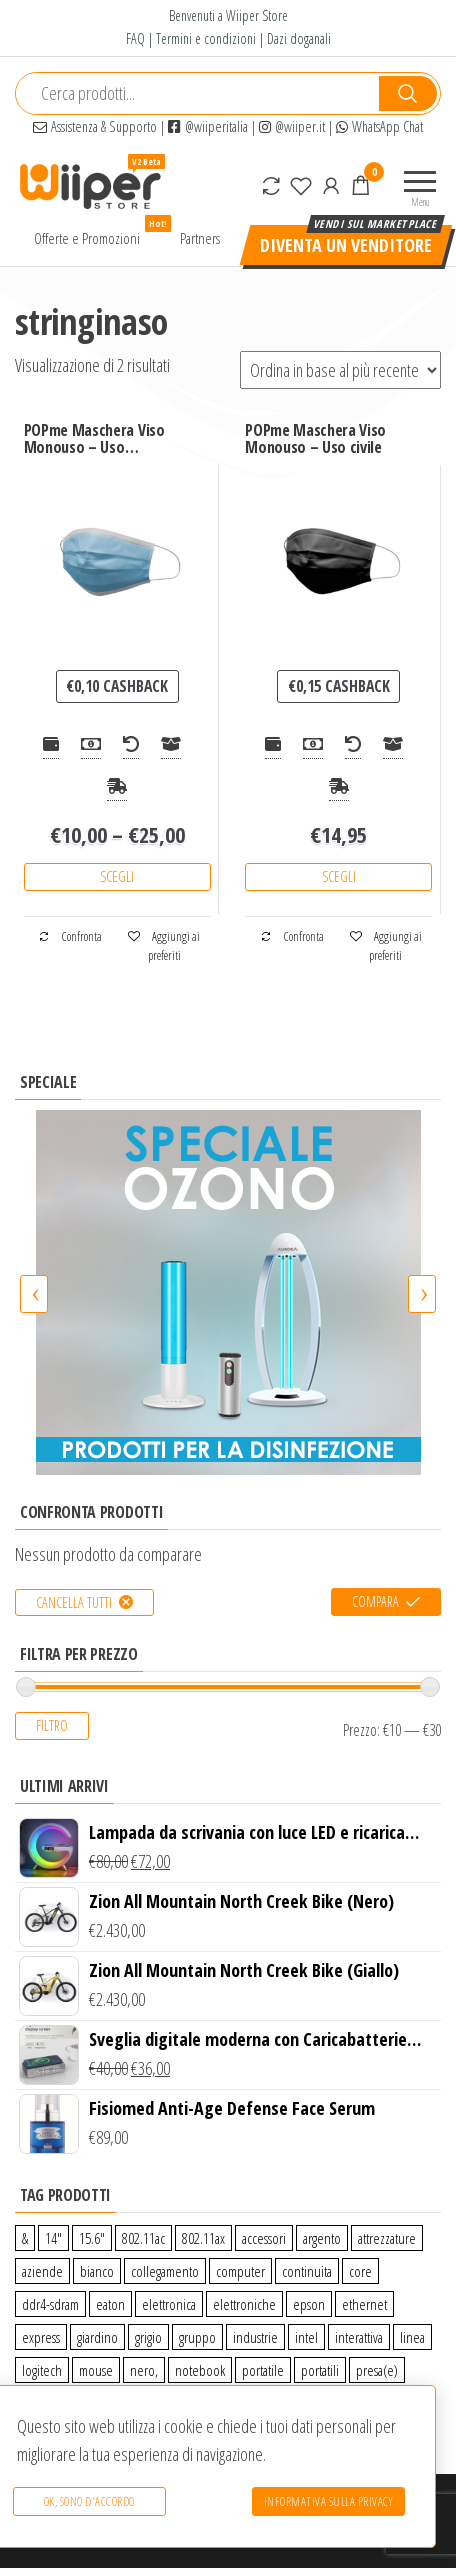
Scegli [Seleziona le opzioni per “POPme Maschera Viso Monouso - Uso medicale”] (117, 876)
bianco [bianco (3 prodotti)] (97, 2271)
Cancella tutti (74, 1602)
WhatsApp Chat (379, 126)
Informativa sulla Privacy (329, 2502)
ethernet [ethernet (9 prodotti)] (364, 2304)
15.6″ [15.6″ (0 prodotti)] (92, 2238)
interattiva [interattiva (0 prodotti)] (359, 2337)
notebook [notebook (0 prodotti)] (200, 2370)
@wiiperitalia (208, 126)
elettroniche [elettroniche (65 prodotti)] (244, 2304)
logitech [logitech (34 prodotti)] (42, 2370)
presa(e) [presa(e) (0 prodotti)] (377, 2370)
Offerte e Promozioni (94, 233)
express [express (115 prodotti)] (41, 2337)
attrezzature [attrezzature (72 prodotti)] (387, 2238)
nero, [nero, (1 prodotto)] (144, 2370)
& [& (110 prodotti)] (25, 2238)
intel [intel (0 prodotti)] (306, 2337)
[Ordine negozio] (340, 370)
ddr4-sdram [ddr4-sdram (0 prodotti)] (50, 2304)
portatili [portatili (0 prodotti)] (320, 2370)
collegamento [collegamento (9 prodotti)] (165, 2271)
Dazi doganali (299, 38)
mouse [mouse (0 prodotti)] (96, 2370)
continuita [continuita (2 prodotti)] (307, 2271)
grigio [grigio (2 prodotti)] (148, 2337)
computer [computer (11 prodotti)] (240, 2271)
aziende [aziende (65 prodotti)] (42, 2271)
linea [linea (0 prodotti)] (412, 2337)
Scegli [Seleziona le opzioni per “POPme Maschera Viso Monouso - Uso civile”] (339, 876)
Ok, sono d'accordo (88, 2502)
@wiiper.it (292, 126)
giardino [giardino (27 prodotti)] (97, 2337)
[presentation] (34, 1294)
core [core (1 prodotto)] (360, 2271)
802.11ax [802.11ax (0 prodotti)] (203, 2238)
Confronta (70, 936)
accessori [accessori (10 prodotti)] (264, 2238)
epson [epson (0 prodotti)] (309, 2304)
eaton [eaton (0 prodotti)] (110, 2304)
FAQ (135, 38)
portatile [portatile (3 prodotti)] (263, 2370)
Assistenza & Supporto (95, 126)
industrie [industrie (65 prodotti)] (255, 2337)
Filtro (52, 1725)
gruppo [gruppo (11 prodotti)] (197, 2337)
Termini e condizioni (206, 38)
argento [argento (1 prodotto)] (322, 2238)
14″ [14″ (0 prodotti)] (53, 2238)
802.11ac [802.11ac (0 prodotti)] (143, 2238)
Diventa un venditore (346, 245)
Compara (375, 1601)
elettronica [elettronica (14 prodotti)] (169, 2304)
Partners (200, 238)
